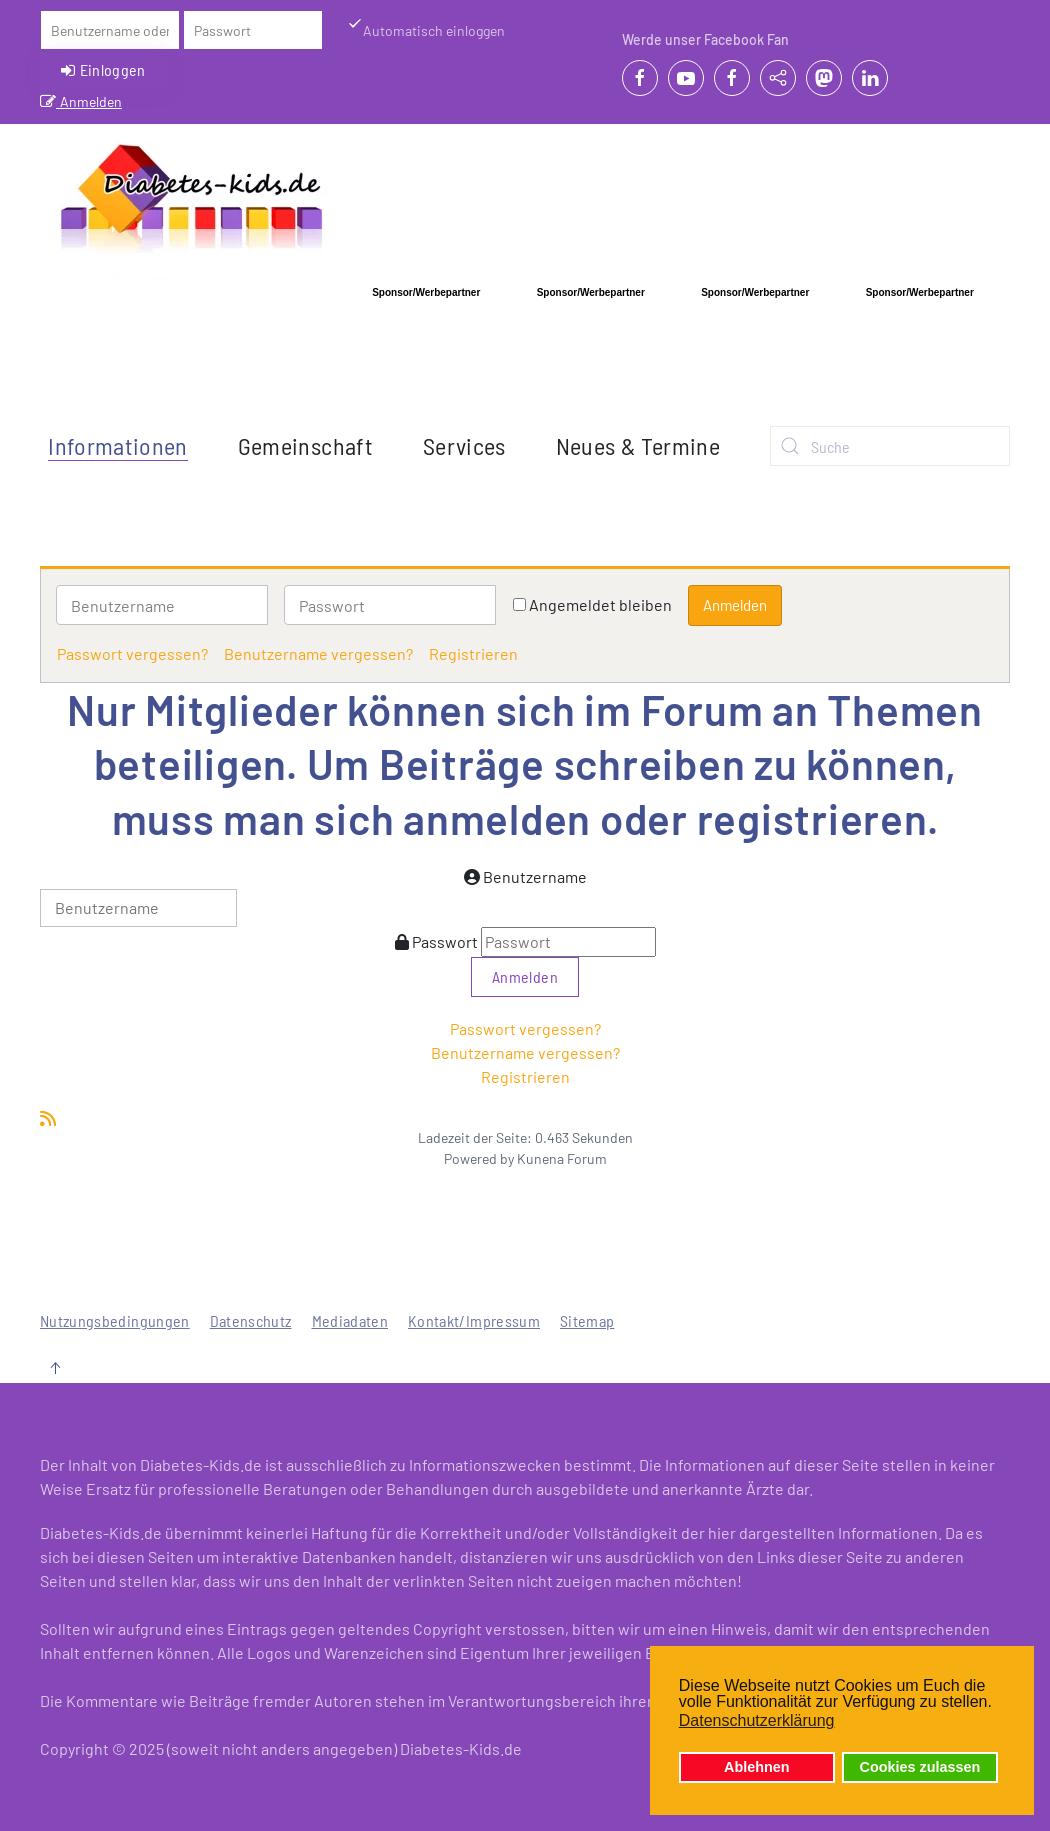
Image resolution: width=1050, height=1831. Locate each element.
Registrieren (473, 653)
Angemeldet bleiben (600, 604)
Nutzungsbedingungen (115, 1320)
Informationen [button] (118, 445)
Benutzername (535, 876)
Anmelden (81, 101)
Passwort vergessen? (132, 653)
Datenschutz (251, 1320)
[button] (55, 1368)
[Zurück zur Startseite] (191, 204)
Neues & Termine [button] (638, 445)
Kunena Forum (562, 1158)
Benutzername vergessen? (318, 653)
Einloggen (103, 70)
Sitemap (587, 1320)
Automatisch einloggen (426, 29)
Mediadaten (350, 1320)
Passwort (445, 941)
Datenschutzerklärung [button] (757, 1720)
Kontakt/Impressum (474, 1320)
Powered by (479, 1158)
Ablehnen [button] (757, 1767)
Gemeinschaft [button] (305, 445)
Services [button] (464, 445)
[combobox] (890, 446)
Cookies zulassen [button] (920, 1767)
